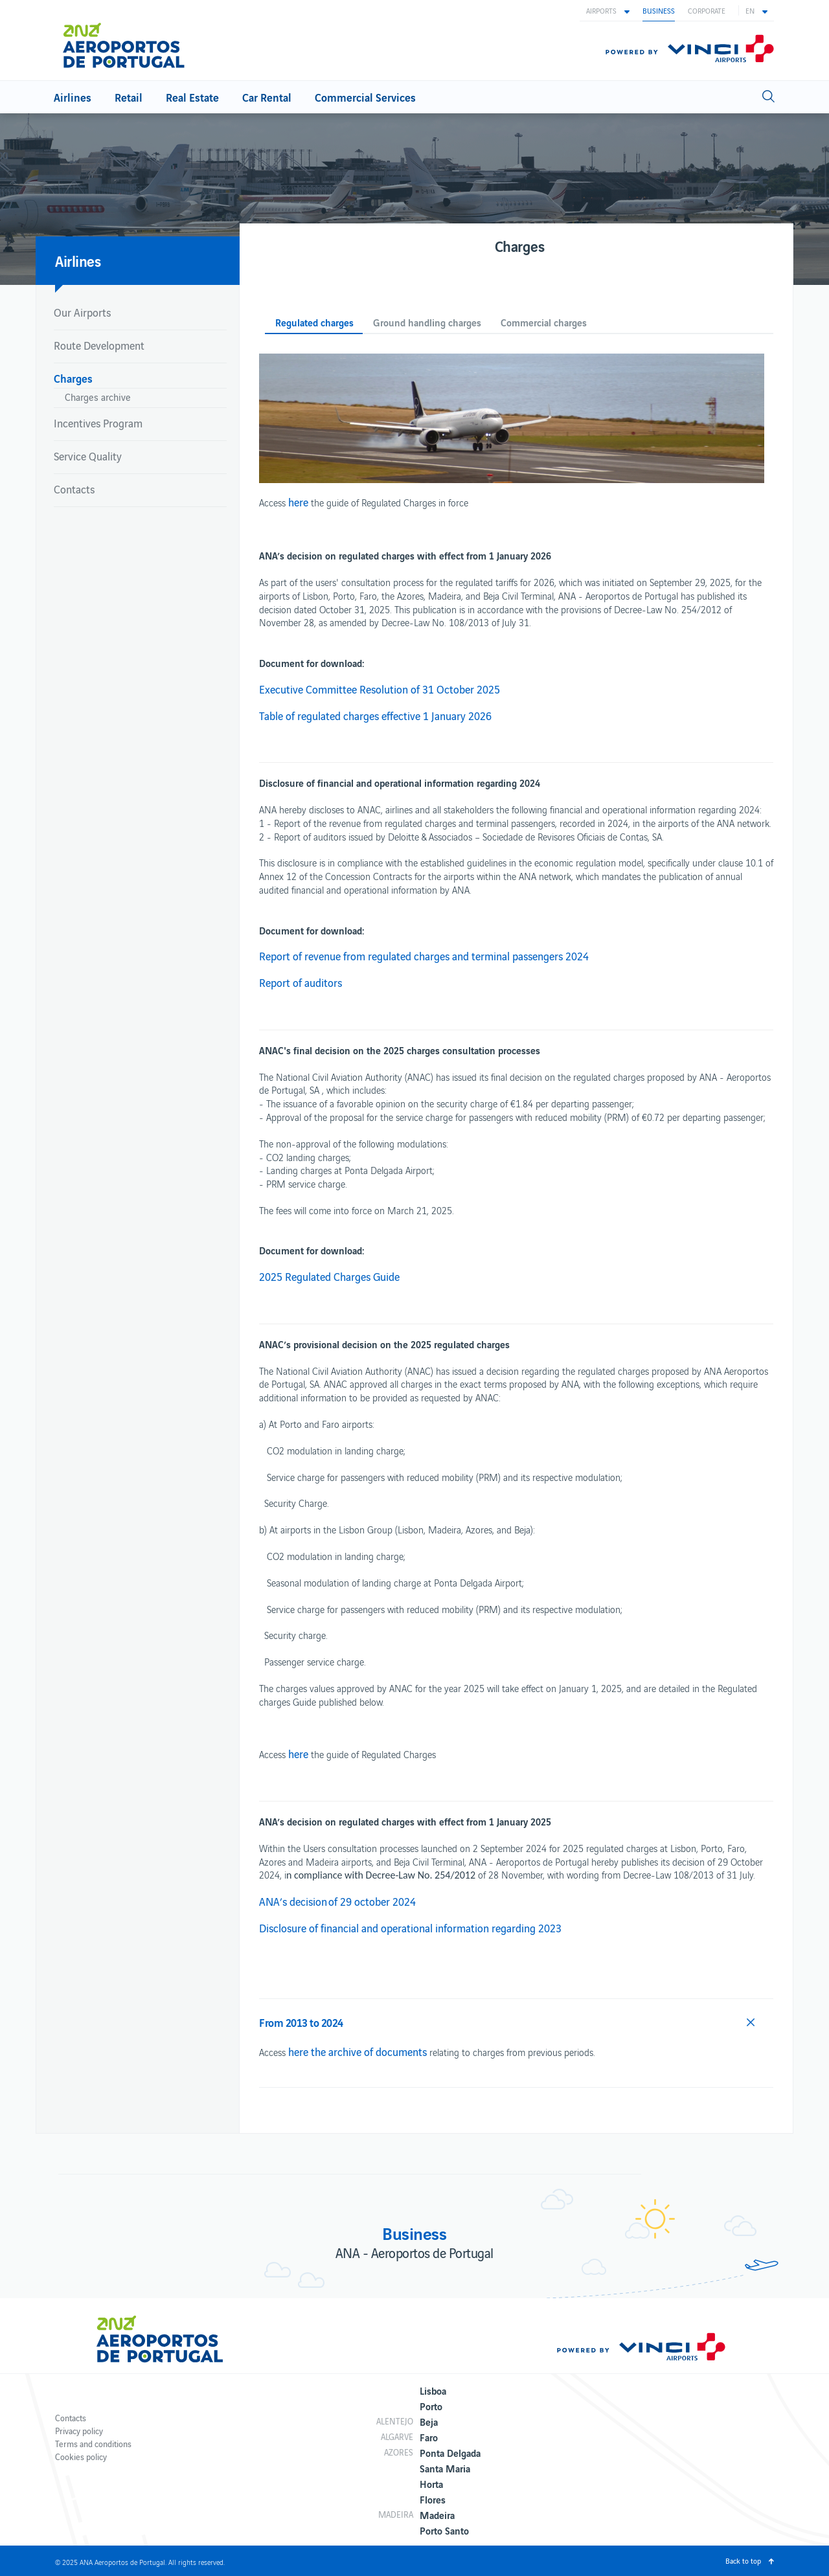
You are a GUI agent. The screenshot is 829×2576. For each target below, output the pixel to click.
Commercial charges (544, 323)
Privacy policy (79, 2430)
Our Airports (82, 312)
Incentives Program (98, 423)
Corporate (706, 10)
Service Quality (88, 456)
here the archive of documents (357, 2051)
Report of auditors (300, 982)
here (298, 502)
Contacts (74, 489)
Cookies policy (81, 2456)
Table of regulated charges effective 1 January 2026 (375, 715)
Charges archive (98, 396)
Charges (73, 378)
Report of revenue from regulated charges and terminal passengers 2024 (424, 956)
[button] (608, 10)
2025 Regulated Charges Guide (329, 1276)
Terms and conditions (93, 2443)
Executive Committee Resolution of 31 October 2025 (379, 689)
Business (658, 10)
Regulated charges (314, 323)
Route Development (99, 345)
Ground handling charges (427, 323)
